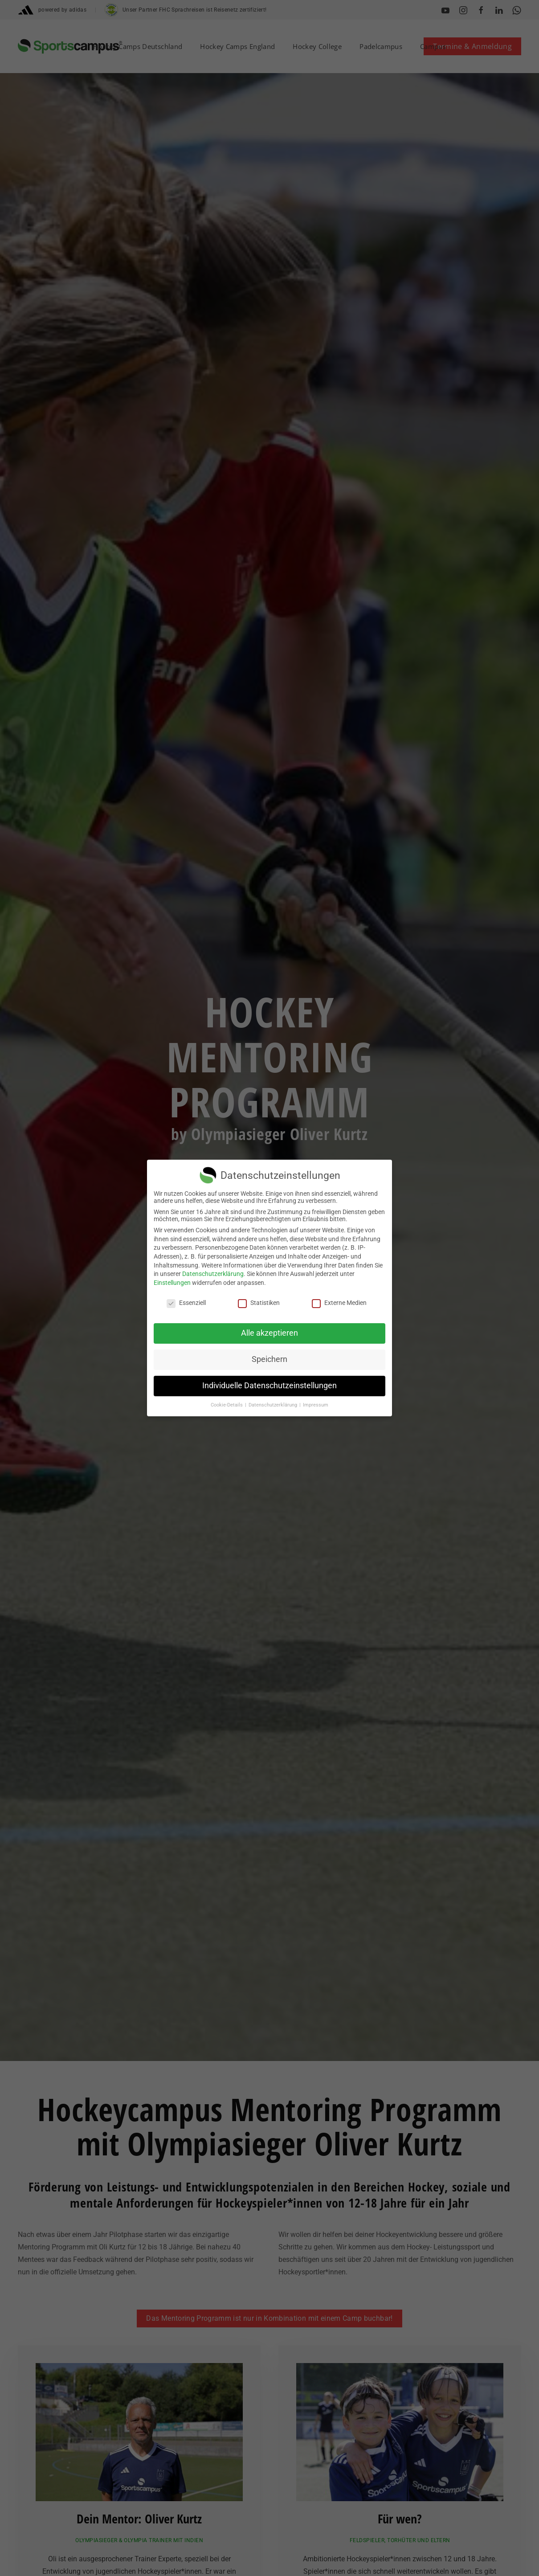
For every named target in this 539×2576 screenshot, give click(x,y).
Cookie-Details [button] (227, 1405)
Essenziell (186, 1302)
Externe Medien (339, 1302)
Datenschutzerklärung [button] (273, 1405)
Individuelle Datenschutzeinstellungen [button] (269, 1385)
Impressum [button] (315, 1405)
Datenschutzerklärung (213, 1273)
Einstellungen (172, 1282)
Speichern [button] (269, 1359)
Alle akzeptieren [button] (269, 1333)
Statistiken (259, 1302)
